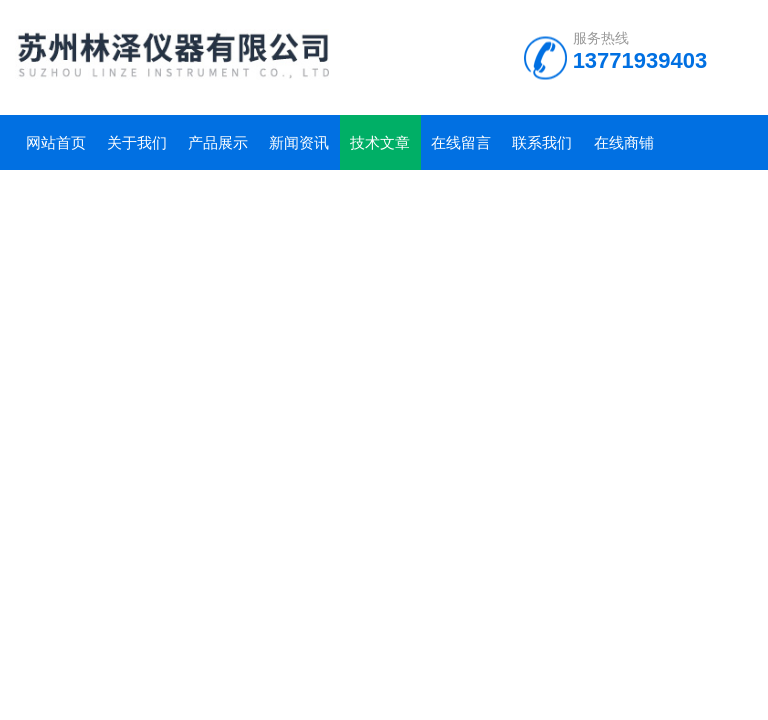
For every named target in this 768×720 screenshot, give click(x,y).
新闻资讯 (299, 142)
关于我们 (137, 142)
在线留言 (461, 142)
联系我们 (542, 142)
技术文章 (380, 142)
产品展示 (218, 142)
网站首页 (56, 142)
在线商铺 (624, 142)
